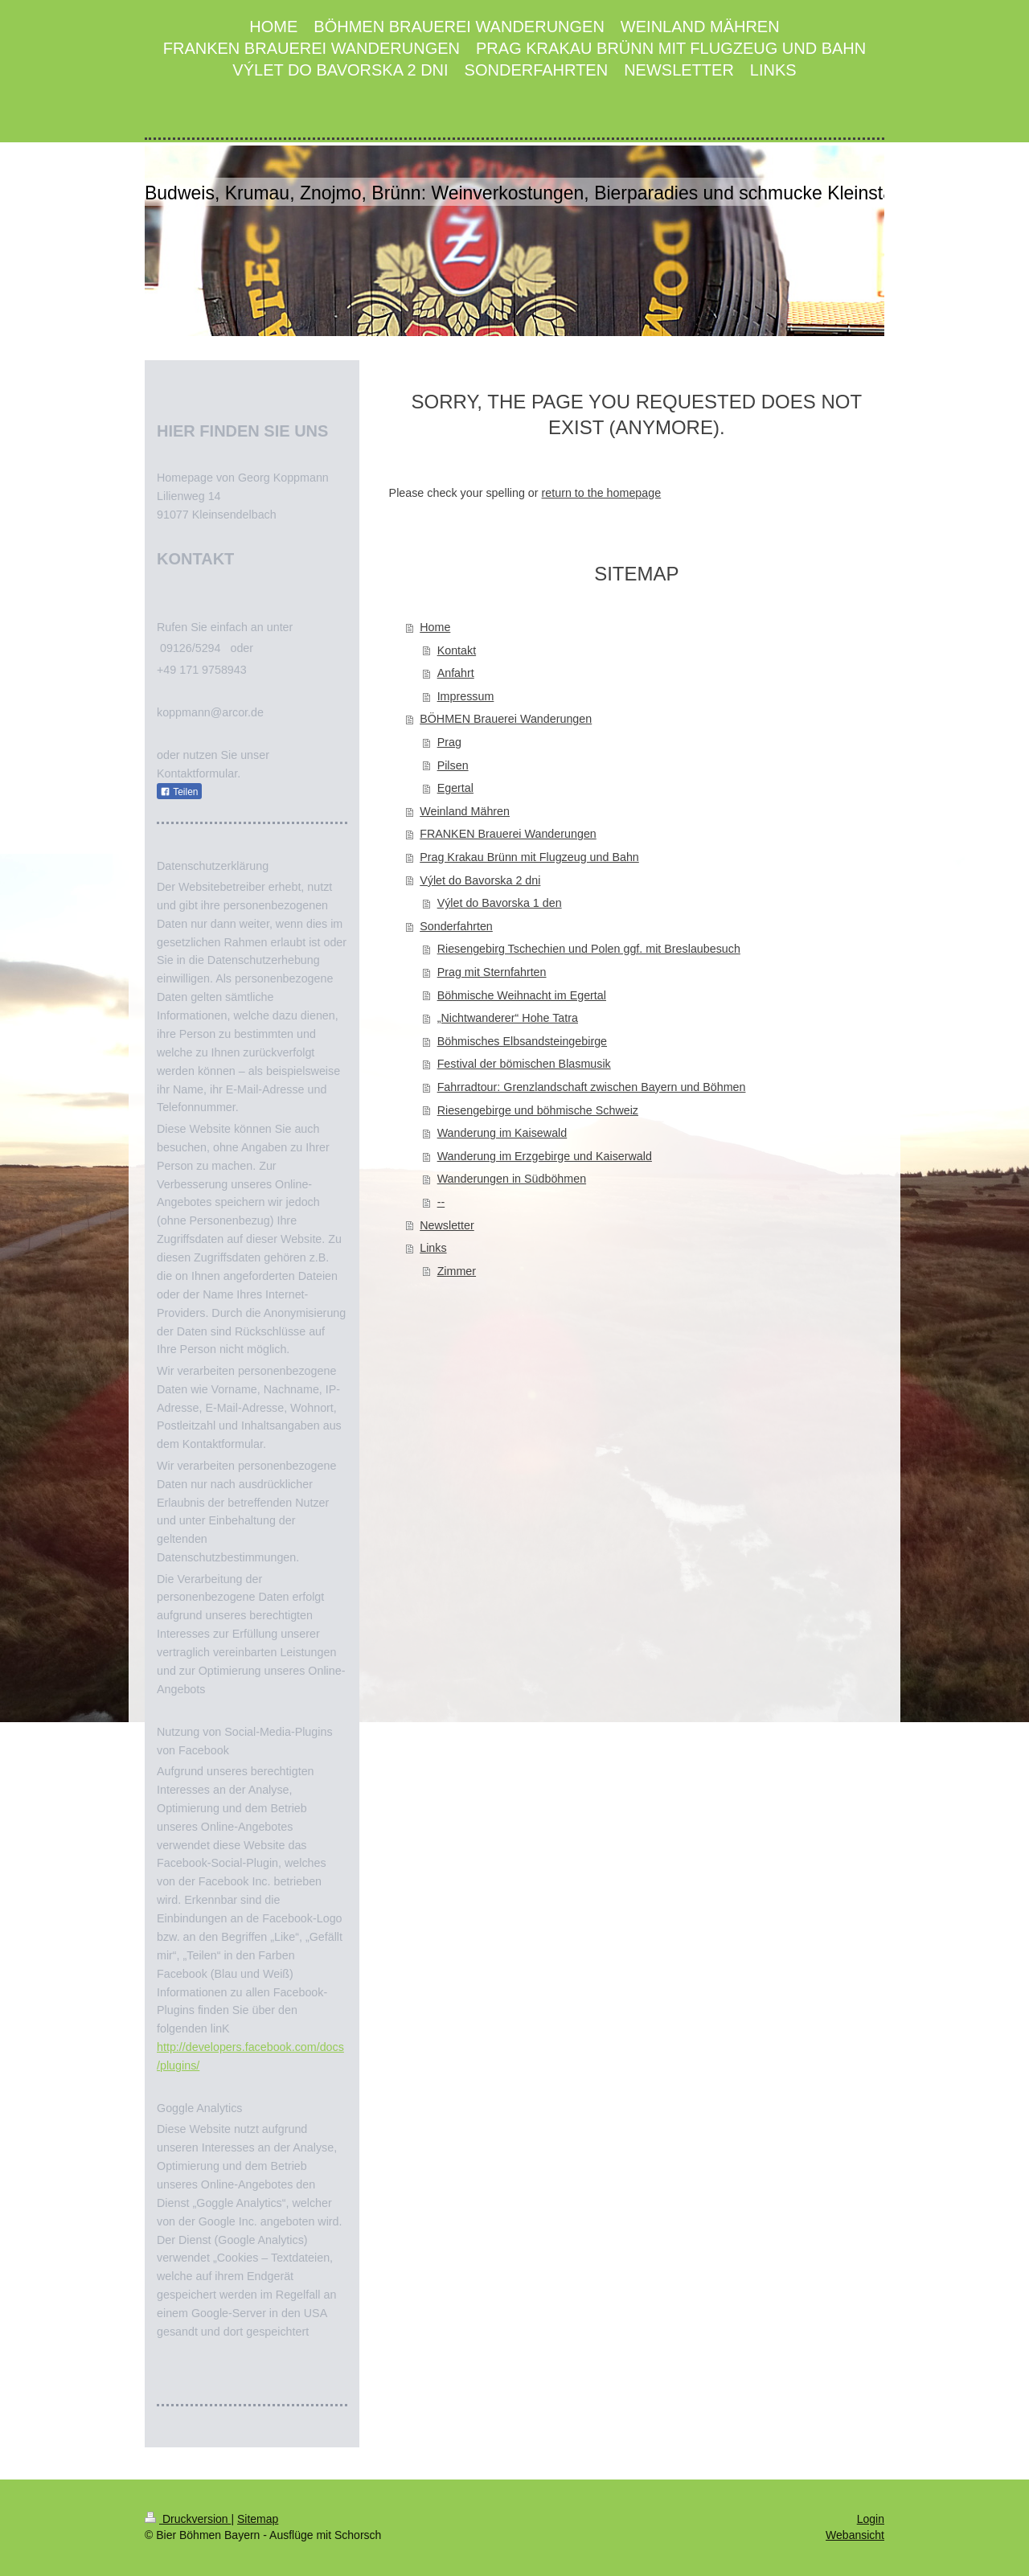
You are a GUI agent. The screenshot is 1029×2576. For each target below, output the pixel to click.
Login (870, 2518)
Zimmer (456, 1271)
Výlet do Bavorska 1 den (499, 902)
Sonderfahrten (456, 926)
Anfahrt (455, 673)
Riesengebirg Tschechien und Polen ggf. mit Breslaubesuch (588, 948)
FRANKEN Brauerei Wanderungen (508, 833)
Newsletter (447, 1225)
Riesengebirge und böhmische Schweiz (537, 1110)
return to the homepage (602, 492)
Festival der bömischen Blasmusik (524, 1063)
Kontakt (456, 650)
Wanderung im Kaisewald (502, 1132)
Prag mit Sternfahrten (492, 972)
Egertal (455, 787)
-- (441, 1202)
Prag (449, 742)
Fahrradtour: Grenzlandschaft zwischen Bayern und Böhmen (591, 1087)
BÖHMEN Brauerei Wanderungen (506, 718)
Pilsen (453, 765)
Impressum (465, 696)
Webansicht (855, 2535)
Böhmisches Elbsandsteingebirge (522, 1041)
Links (433, 1247)
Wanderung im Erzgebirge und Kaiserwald (544, 1156)
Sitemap (257, 2518)
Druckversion (188, 2518)
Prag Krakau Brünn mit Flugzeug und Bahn (529, 857)
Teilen (179, 792)
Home (435, 627)
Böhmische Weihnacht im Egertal (521, 995)
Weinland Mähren (465, 811)
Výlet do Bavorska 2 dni (480, 880)
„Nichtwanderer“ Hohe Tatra (507, 1017)
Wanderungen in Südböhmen (511, 1178)
